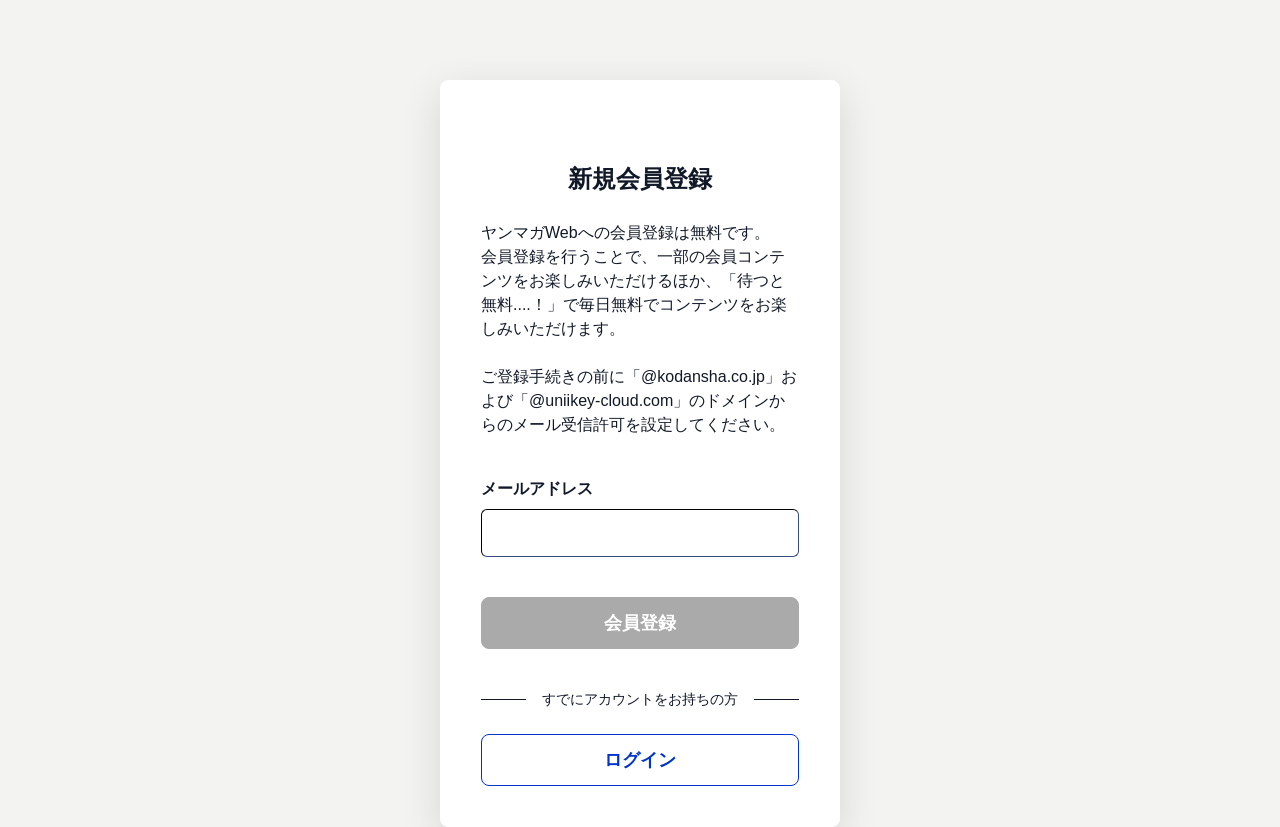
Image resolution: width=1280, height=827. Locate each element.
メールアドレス (537, 488)
